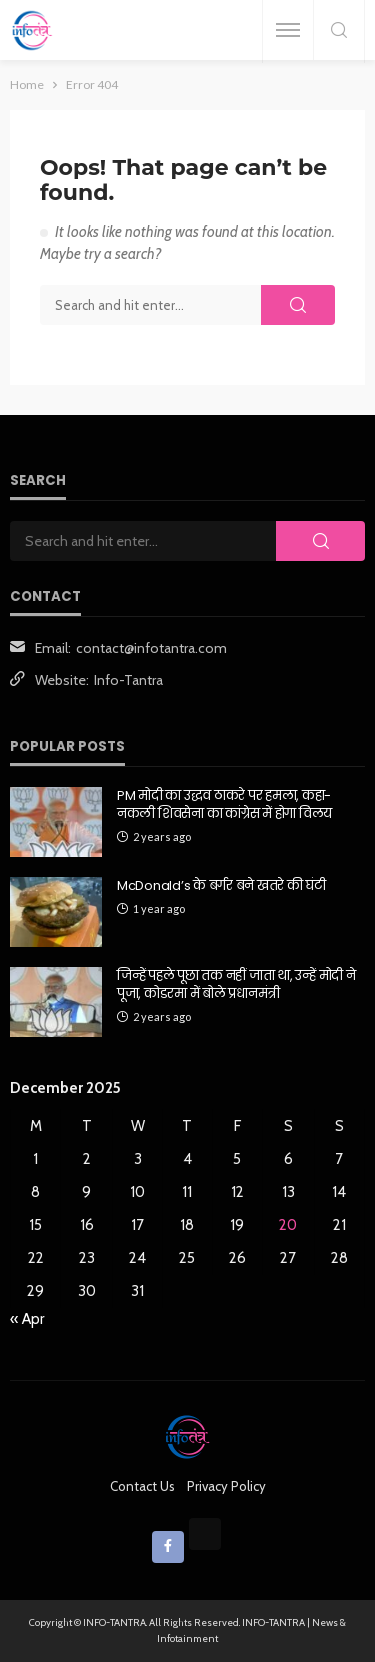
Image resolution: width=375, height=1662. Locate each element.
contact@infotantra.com (151, 648)
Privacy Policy (226, 1486)
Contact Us (142, 1486)
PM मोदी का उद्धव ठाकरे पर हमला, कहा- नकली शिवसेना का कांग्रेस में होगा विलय (224, 805)
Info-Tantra (128, 680)
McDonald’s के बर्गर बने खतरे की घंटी (221, 886)
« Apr (27, 1319)
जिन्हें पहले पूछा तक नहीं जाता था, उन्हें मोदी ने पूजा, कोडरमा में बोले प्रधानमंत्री (236, 985)
